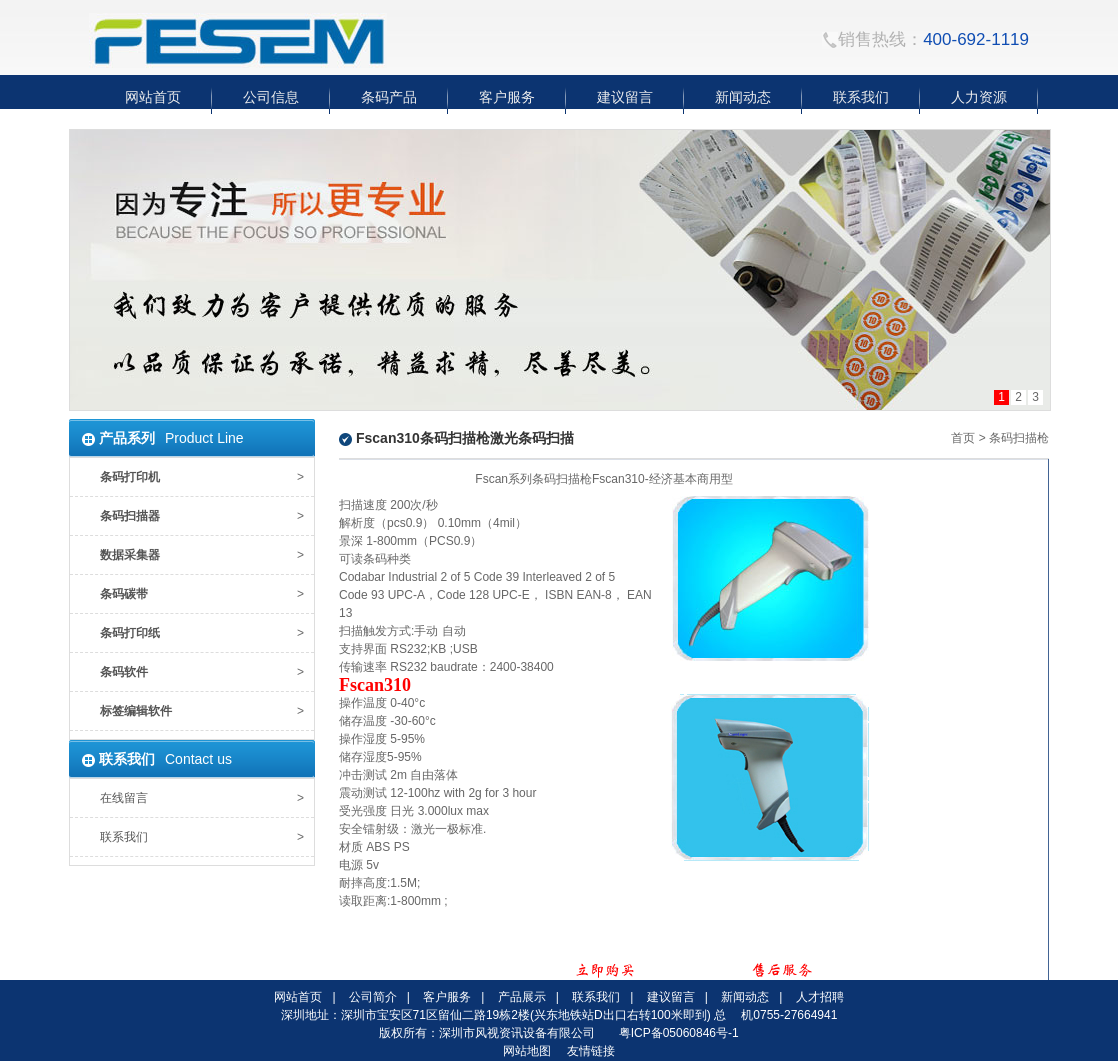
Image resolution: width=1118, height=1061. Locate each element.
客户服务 (447, 997)
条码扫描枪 (1019, 438)
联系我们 (124, 837)
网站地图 (527, 1051)
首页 (963, 438)
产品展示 (522, 997)
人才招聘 (820, 997)
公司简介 (373, 997)
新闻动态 (745, 997)
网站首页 (298, 997)
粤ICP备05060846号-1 (679, 1033)
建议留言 (671, 997)
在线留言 (124, 798)
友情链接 (591, 1051)
